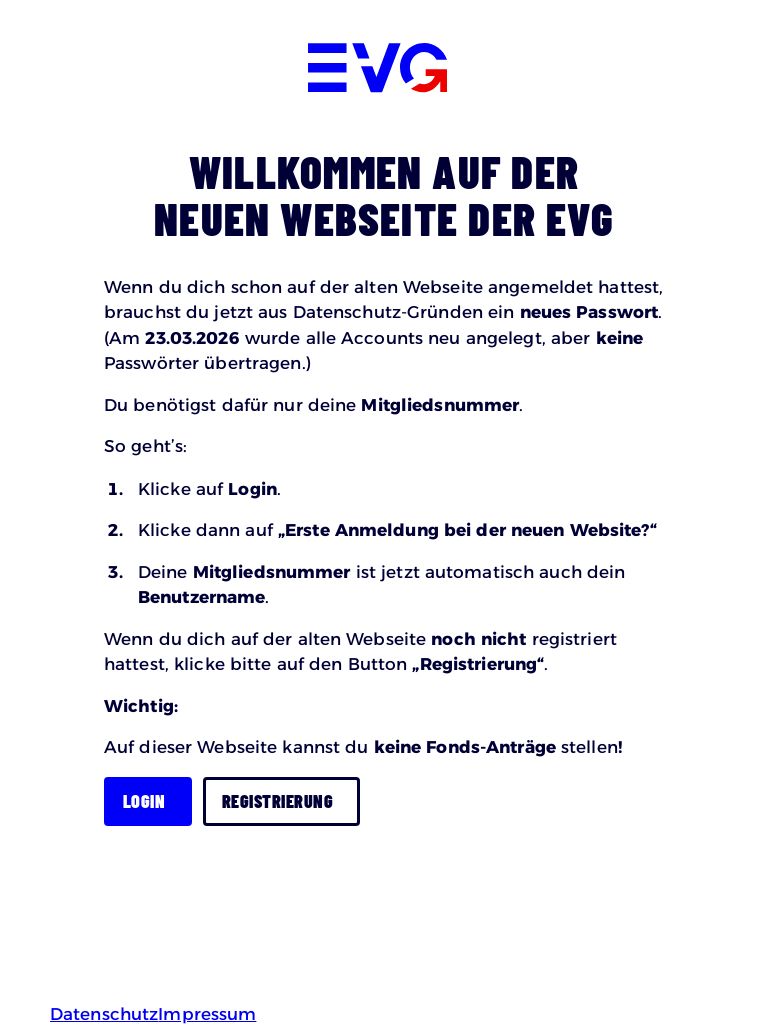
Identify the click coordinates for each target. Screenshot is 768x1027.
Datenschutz (104, 1014)
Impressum (207, 1014)
